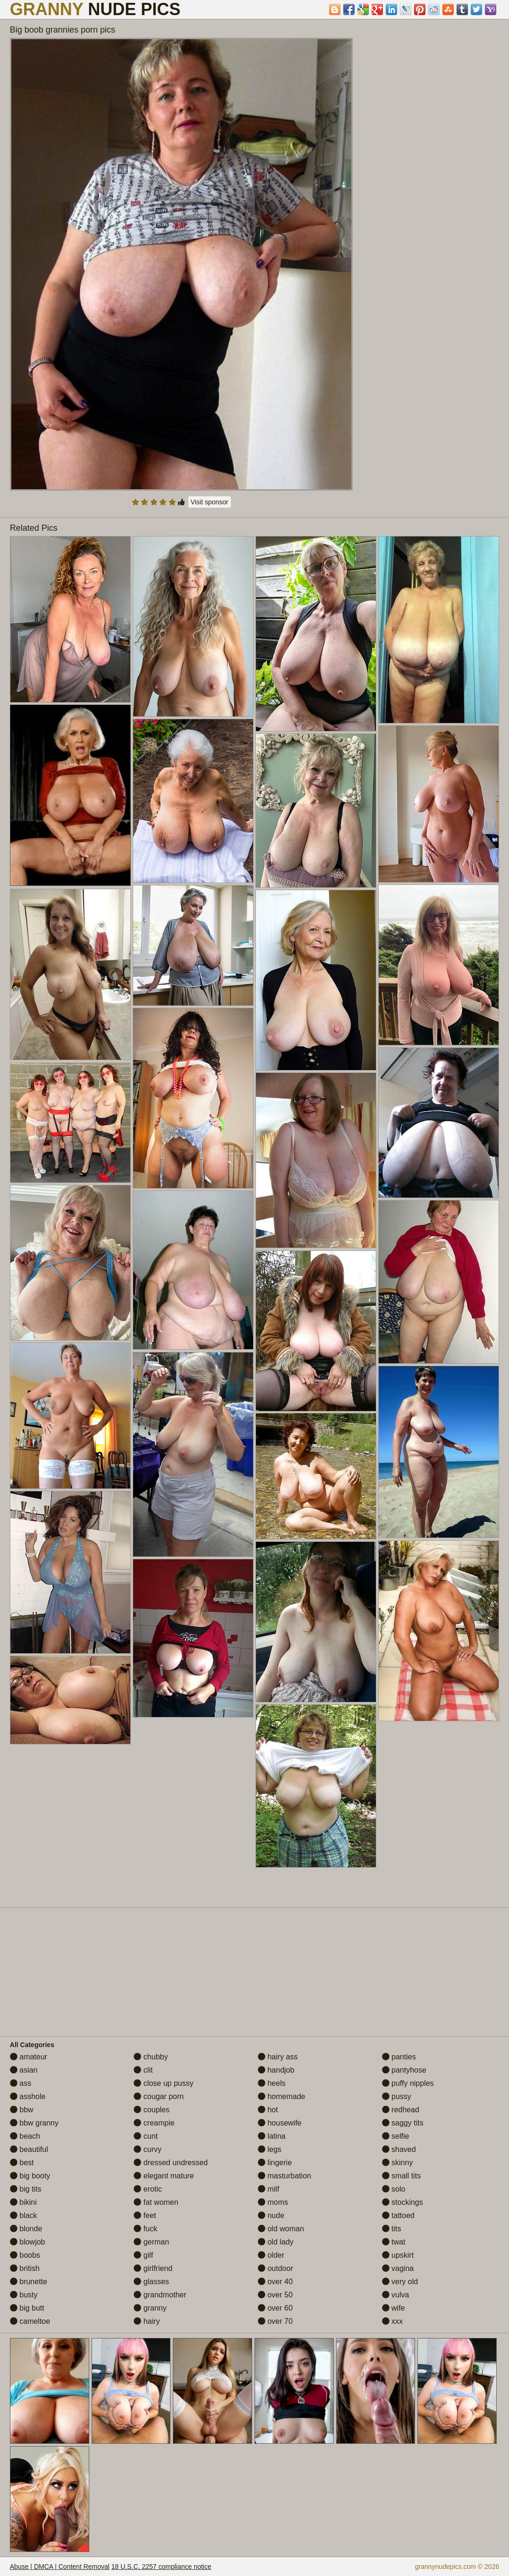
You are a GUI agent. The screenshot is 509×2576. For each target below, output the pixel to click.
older (271, 2255)
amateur (28, 2057)
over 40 (275, 2282)
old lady (276, 2242)
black (23, 2215)
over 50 (275, 2295)
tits (391, 2229)
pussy (396, 2096)
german (151, 2242)
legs (269, 2149)
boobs (25, 2255)
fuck (145, 2229)
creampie (154, 2123)
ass (20, 2083)
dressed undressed (171, 2163)
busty (24, 2295)
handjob (276, 2070)
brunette (28, 2282)
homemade (281, 2096)
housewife (280, 2123)
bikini (23, 2202)
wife (393, 2308)
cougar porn (159, 2096)
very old (400, 2282)
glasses (151, 2282)
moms (273, 2202)
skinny (397, 2163)
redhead (400, 2110)
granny (150, 2308)
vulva (395, 2295)
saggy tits (403, 2123)
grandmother (160, 2295)
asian (24, 2070)
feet (145, 2215)
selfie (395, 2136)
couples (152, 2110)
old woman (281, 2229)
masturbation (284, 2176)
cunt (146, 2136)
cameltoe (30, 2321)
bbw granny (34, 2123)
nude (271, 2215)
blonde (26, 2229)
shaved (399, 2149)
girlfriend (153, 2268)
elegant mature (164, 2176)
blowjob (27, 2242)
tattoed (398, 2215)
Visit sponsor (210, 502)
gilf (143, 2255)
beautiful (29, 2149)
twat (394, 2242)
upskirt (398, 2255)
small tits (401, 2176)
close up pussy (163, 2083)
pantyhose (404, 2070)
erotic (148, 2189)
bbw (22, 2110)
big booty (30, 2176)
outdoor (275, 2268)
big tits (26, 2189)
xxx (392, 2321)
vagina (398, 2268)
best (22, 2163)
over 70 (275, 2321)
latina (272, 2136)
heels (272, 2083)
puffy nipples (408, 2083)
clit (143, 2070)
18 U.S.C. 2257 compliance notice (161, 2566)
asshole (28, 2096)
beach (25, 2136)
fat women (156, 2202)
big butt (27, 2308)
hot (268, 2110)
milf (268, 2189)
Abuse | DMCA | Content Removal (60, 2566)
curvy (147, 2149)
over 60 (275, 2308)
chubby (151, 2057)
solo (394, 2189)
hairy (147, 2321)
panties (399, 2057)
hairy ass (277, 2057)
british (25, 2268)
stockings (402, 2202)
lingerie (275, 2163)
